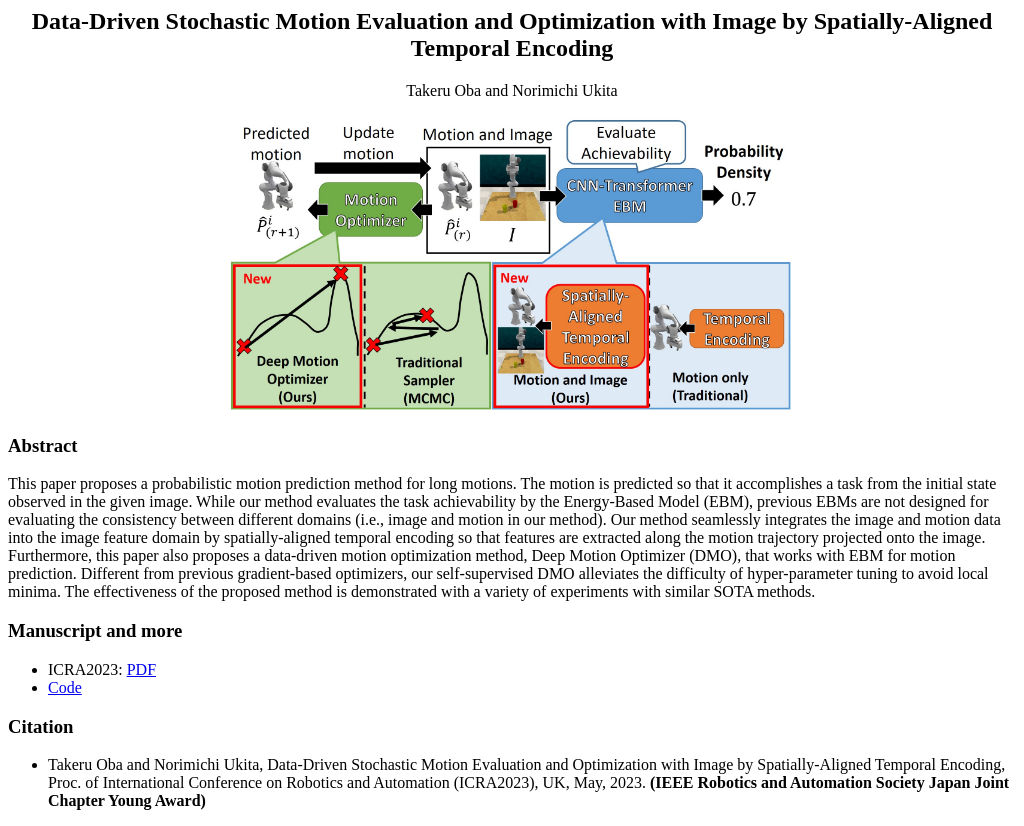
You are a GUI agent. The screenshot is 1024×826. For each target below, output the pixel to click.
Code (65, 687)
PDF (141, 669)
